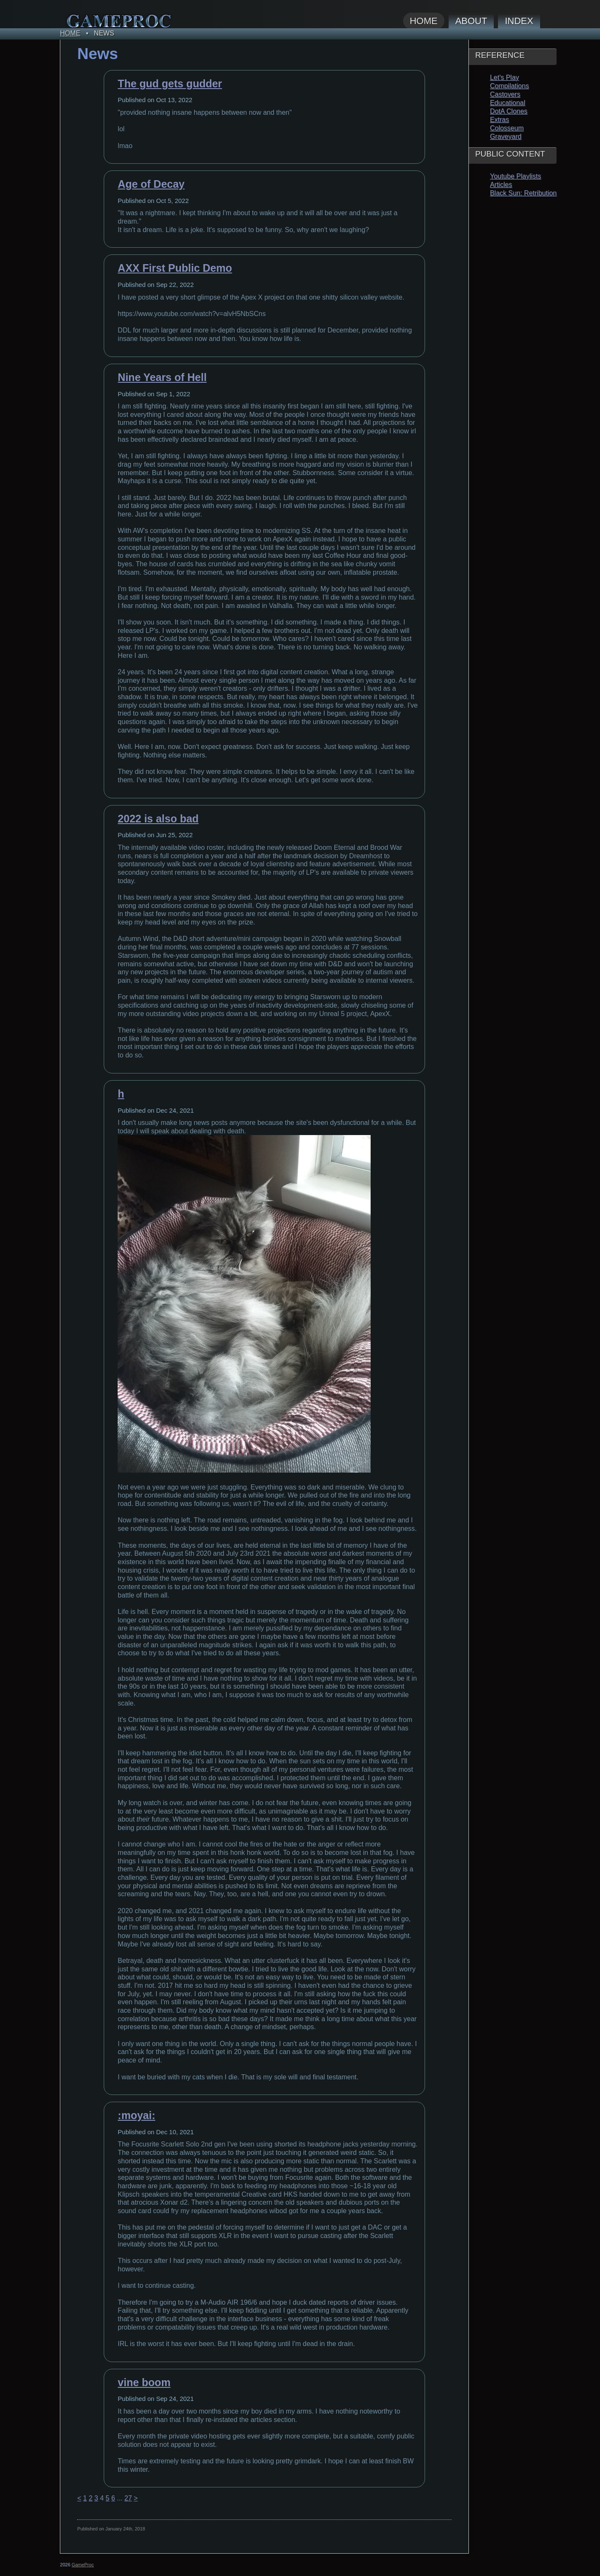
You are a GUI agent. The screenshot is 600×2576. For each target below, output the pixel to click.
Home (424, 21)
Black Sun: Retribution (523, 193)
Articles (501, 184)
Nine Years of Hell (162, 377)
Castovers (505, 94)
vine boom (144, 2382)
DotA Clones (508, 111)
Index (519, 21)
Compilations (509, 85)
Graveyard (506, 136)
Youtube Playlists (515, 176)
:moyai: (136, 2115)
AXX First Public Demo (175, 268)
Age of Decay (151, 184)
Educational (507, 102)
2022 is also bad (158, 818)
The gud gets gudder (170, 83)
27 (128, 2498)
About (471, 21)
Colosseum (507, 128)
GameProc (83, 2564)
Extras (499, 119)
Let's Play (504, 77)
